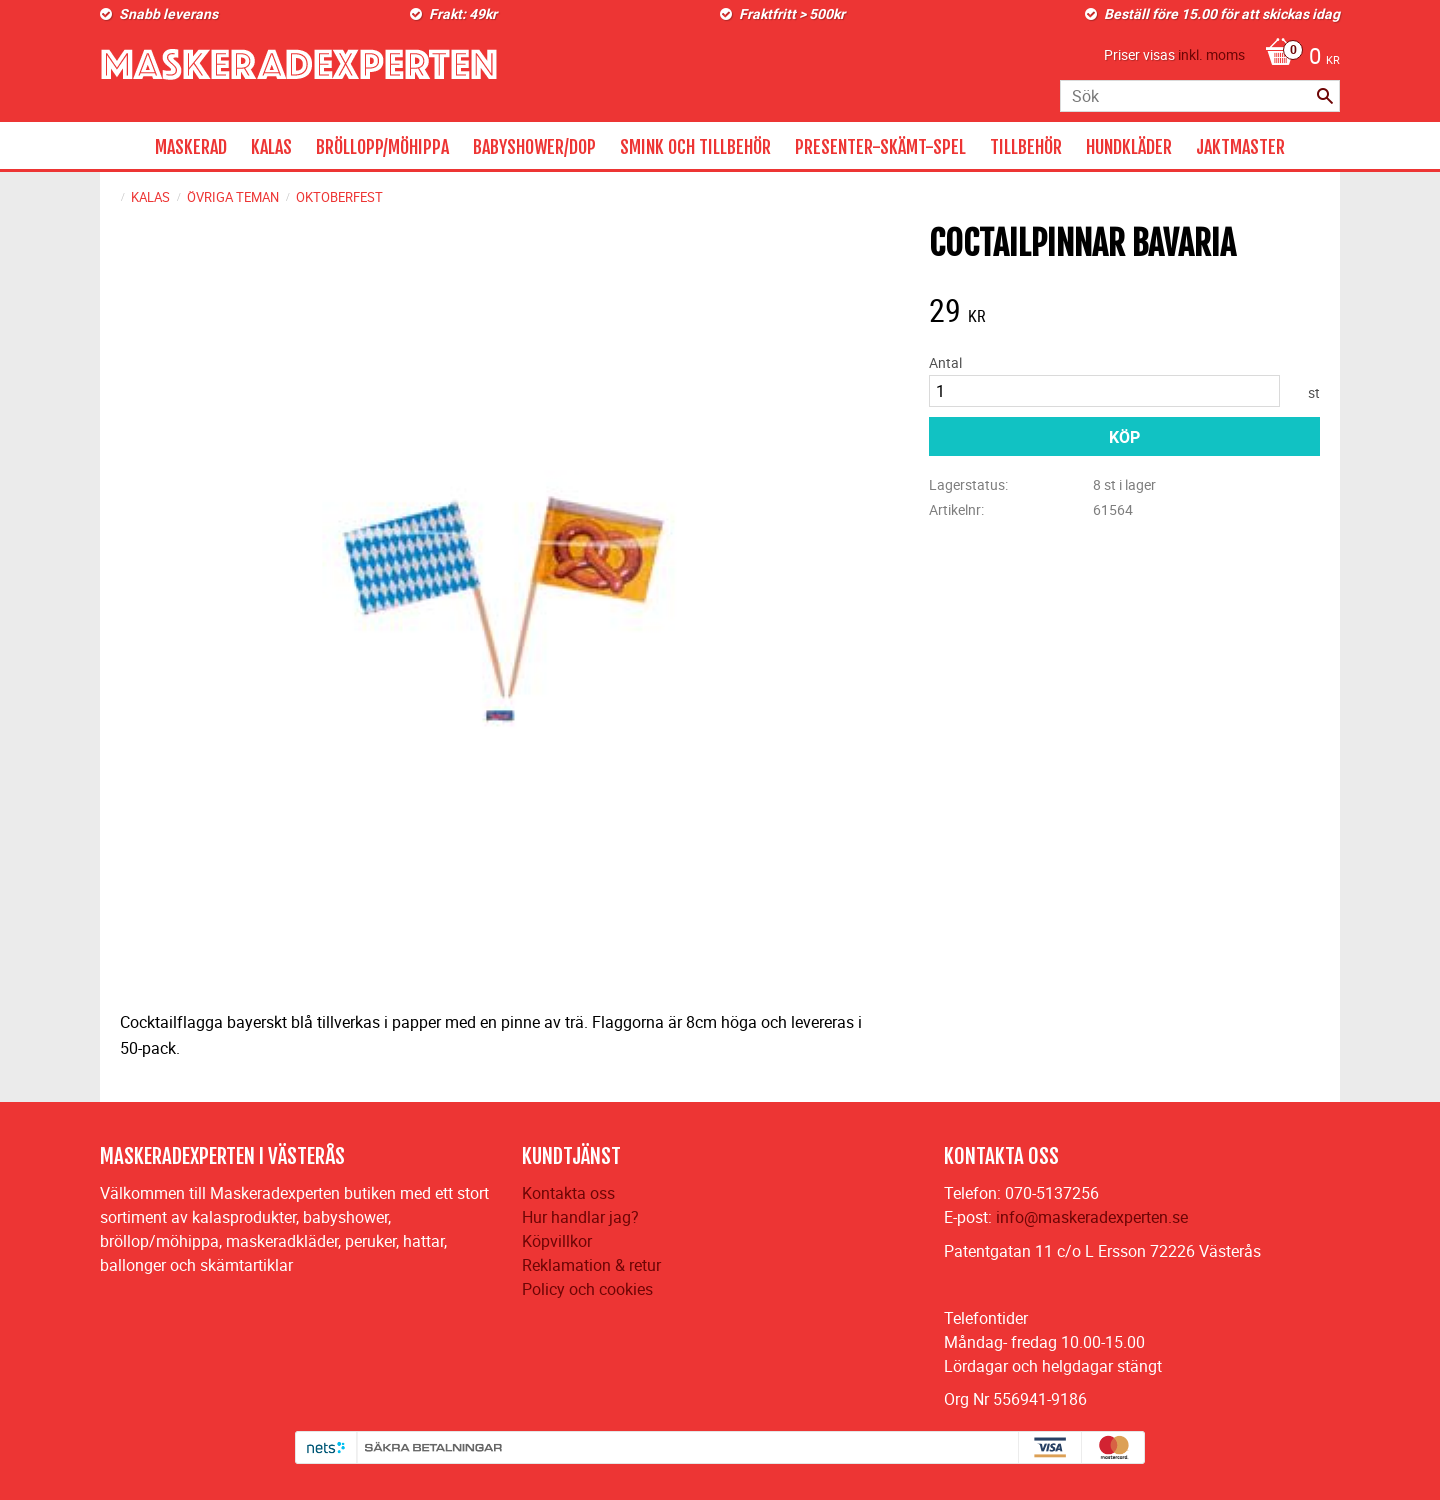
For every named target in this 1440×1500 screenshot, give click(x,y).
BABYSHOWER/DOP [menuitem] (534, 147)
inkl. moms (1211, 54)
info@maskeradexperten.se (1092, 1217)
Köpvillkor (557, 1241)
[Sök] (1325, 96)
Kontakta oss (568, 1193)
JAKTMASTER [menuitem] (1240, 147)
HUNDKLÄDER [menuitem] (1129, 147)
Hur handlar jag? (580, 1217)
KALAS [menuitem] (271, 147)
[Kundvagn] (1297, 58)
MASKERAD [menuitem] (191, 147)
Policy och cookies (587, 1289)
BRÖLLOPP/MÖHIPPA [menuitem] (382, 147)
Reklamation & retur (591, 1265)
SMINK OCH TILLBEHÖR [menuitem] (695, 147)
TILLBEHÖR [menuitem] (1026, 147)
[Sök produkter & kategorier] (1200, 96)
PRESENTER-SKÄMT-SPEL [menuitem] (880, 147)
